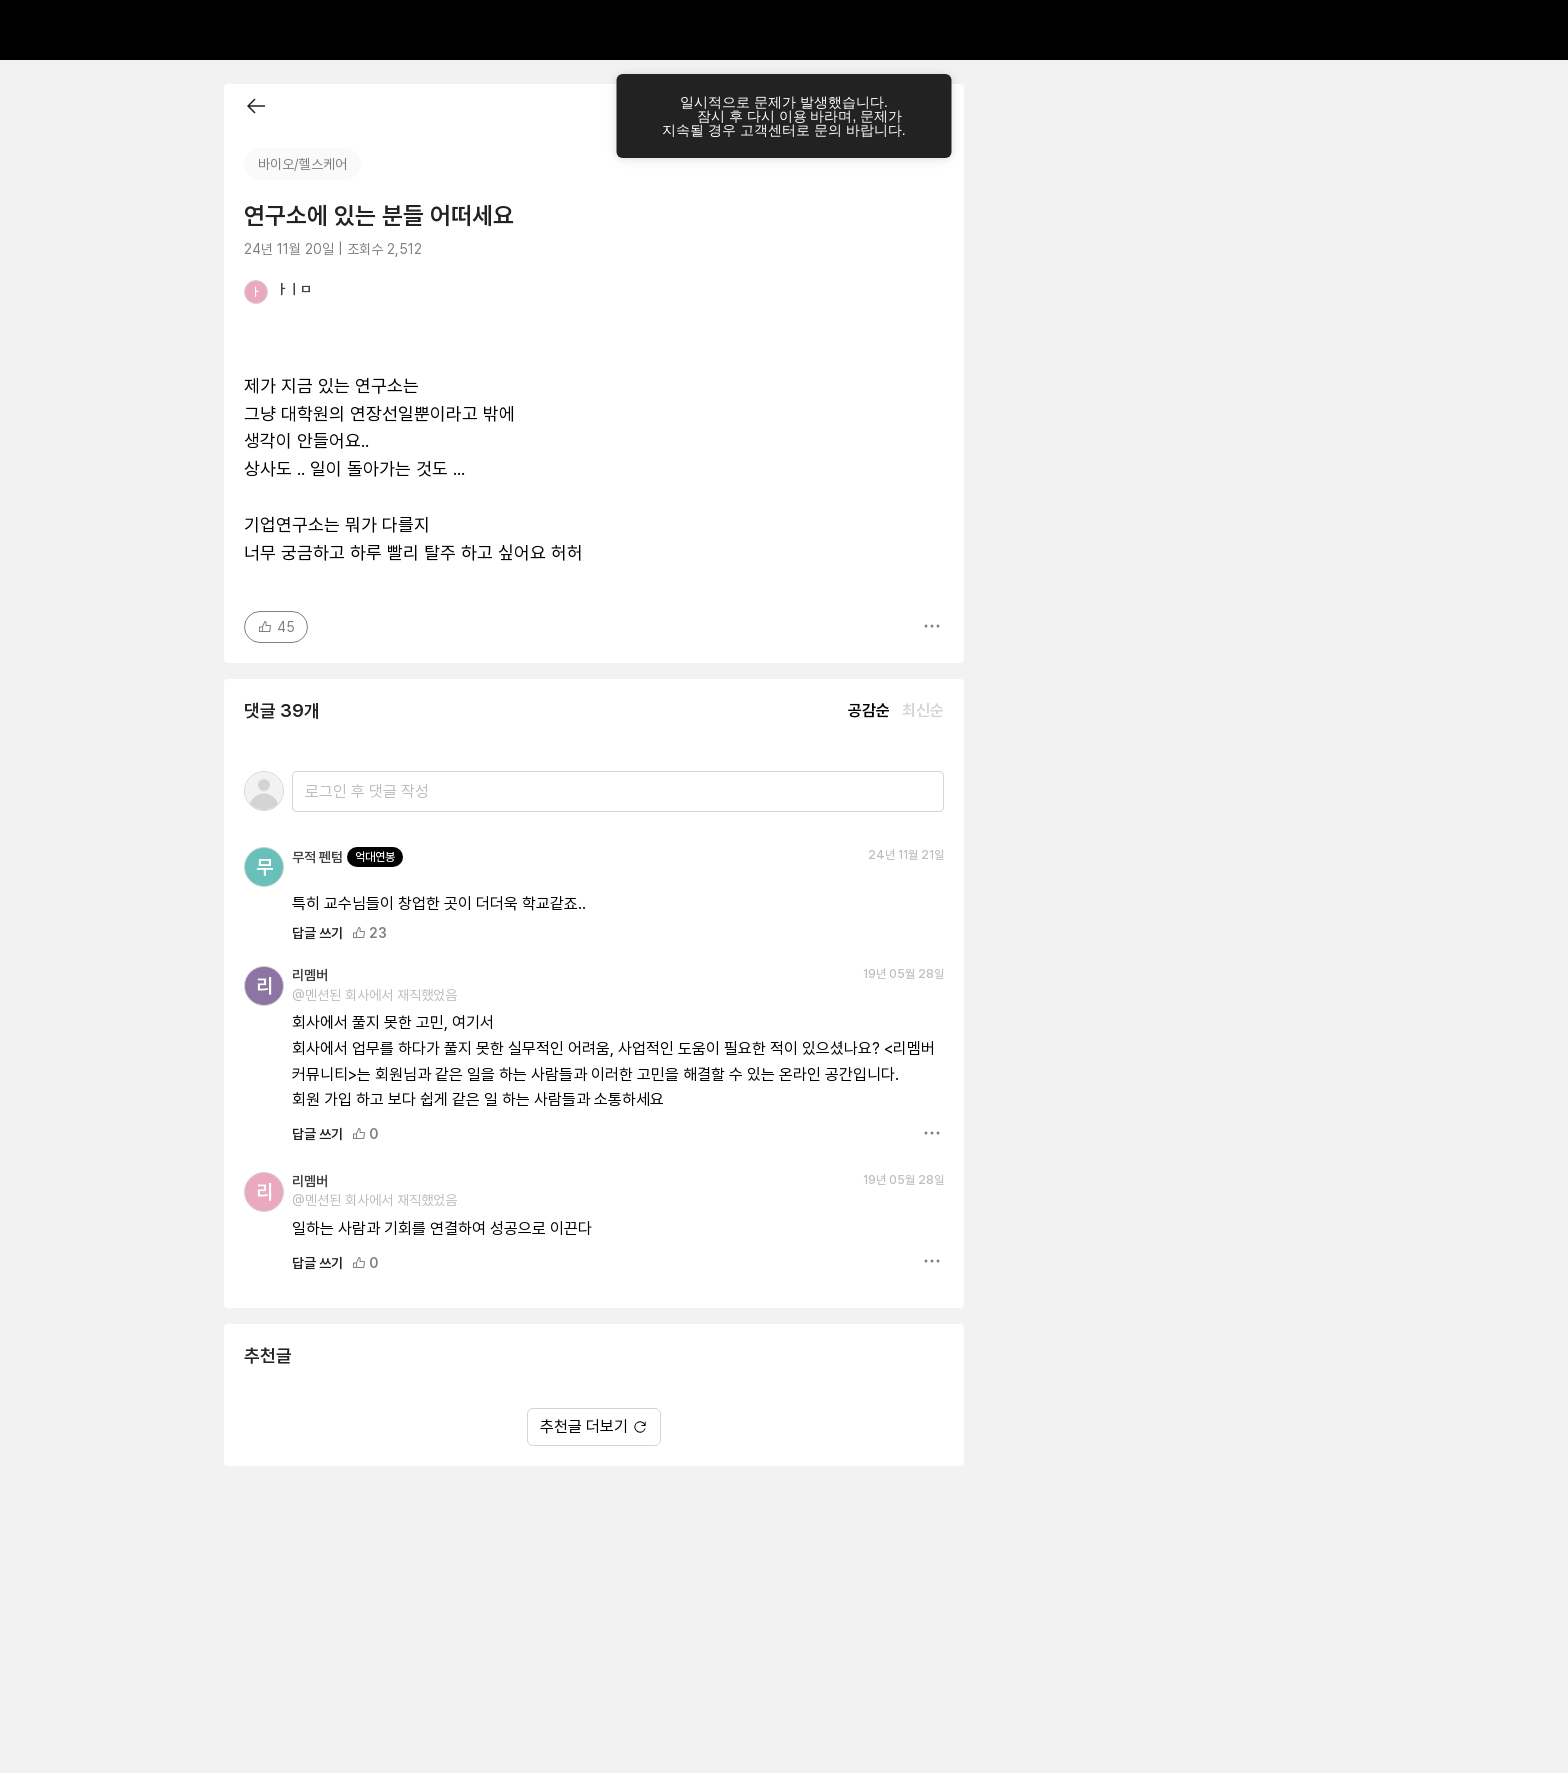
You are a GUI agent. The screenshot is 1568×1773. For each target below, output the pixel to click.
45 (276, 627)
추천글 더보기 (594, 1426)
